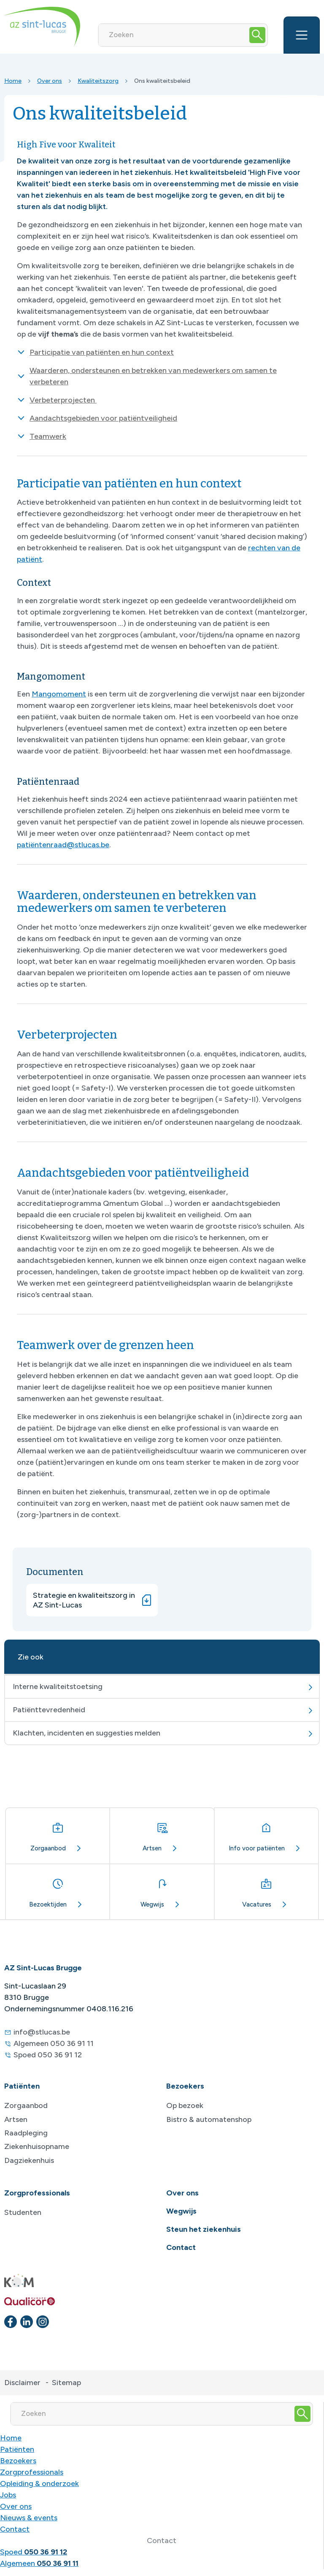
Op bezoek (184, 2105)
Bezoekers (18, 2460)
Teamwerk (48, 436)
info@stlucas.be (42, 2032)
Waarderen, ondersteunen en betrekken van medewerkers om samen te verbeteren (153, 376)
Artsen (15, 2119)
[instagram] (42, 2321)
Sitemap (66, 2382)
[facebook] (10, 2321)
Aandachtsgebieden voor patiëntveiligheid (103, 418)
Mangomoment (59, 694)
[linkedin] (26, 2321)
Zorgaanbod (26, 2105)
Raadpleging (26, 2133)
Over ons (49, 80)
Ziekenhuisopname (36, 2146)
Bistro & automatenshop (208, 2119)
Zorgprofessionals (31, 2472)
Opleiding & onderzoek (39, 2483)
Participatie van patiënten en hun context (102, 352)
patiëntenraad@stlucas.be (63, 844)
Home (13, 80)
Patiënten (17, 2449)
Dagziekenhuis (29, 2160)
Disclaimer (22, 2382)
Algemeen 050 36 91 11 (54, 2043)
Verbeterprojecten (63, 400)
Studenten (22, 2212)
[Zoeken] (173, 35)
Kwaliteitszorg (98, 80)
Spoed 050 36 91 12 (48, 2054)
